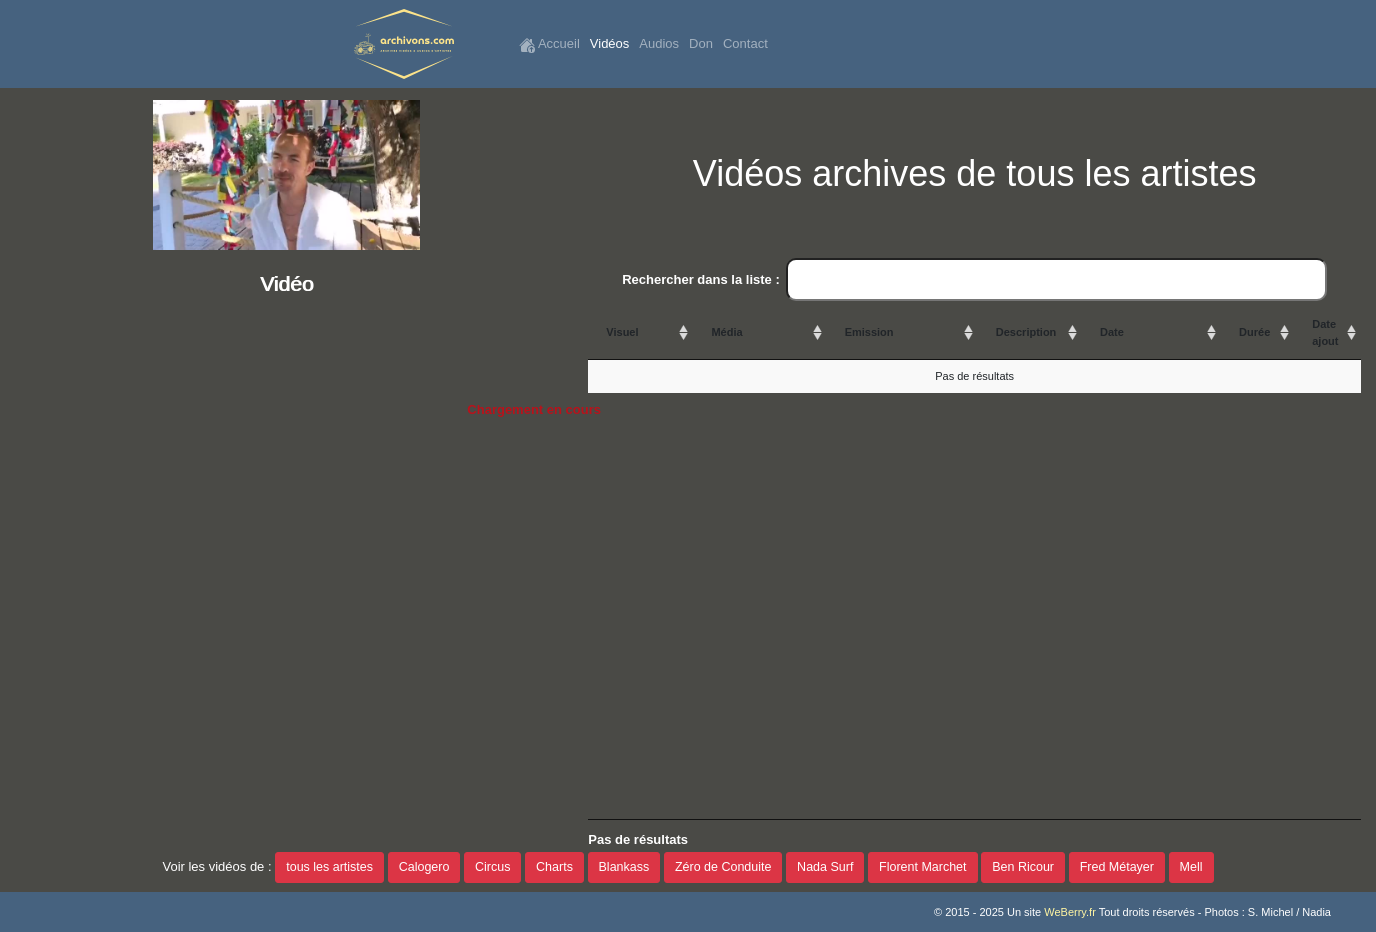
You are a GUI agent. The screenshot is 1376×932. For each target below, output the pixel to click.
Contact (745, 43)
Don (701, 43)
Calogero (424, 867)
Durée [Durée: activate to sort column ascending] (1254, 332)
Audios (659, 43)
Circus (492, 867)
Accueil (549, 44)
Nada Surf (825, 867)
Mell (1191, 867)
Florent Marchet (923, 867)
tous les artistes (329, 867)
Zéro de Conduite (723, 867)
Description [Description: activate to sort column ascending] (1026, 332)
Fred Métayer (1117, 867)
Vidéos (610, 43)
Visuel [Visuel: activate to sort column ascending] (622, 332)
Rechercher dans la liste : (974, 280)
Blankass (624, 867)
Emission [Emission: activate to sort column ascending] (869, 332)
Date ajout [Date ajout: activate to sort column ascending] (1325, 332)
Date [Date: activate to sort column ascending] (1112, 332)
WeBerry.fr (1070, 912)
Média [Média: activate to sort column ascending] (726, 332)
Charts (554, 867)
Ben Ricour (1023, 867)
